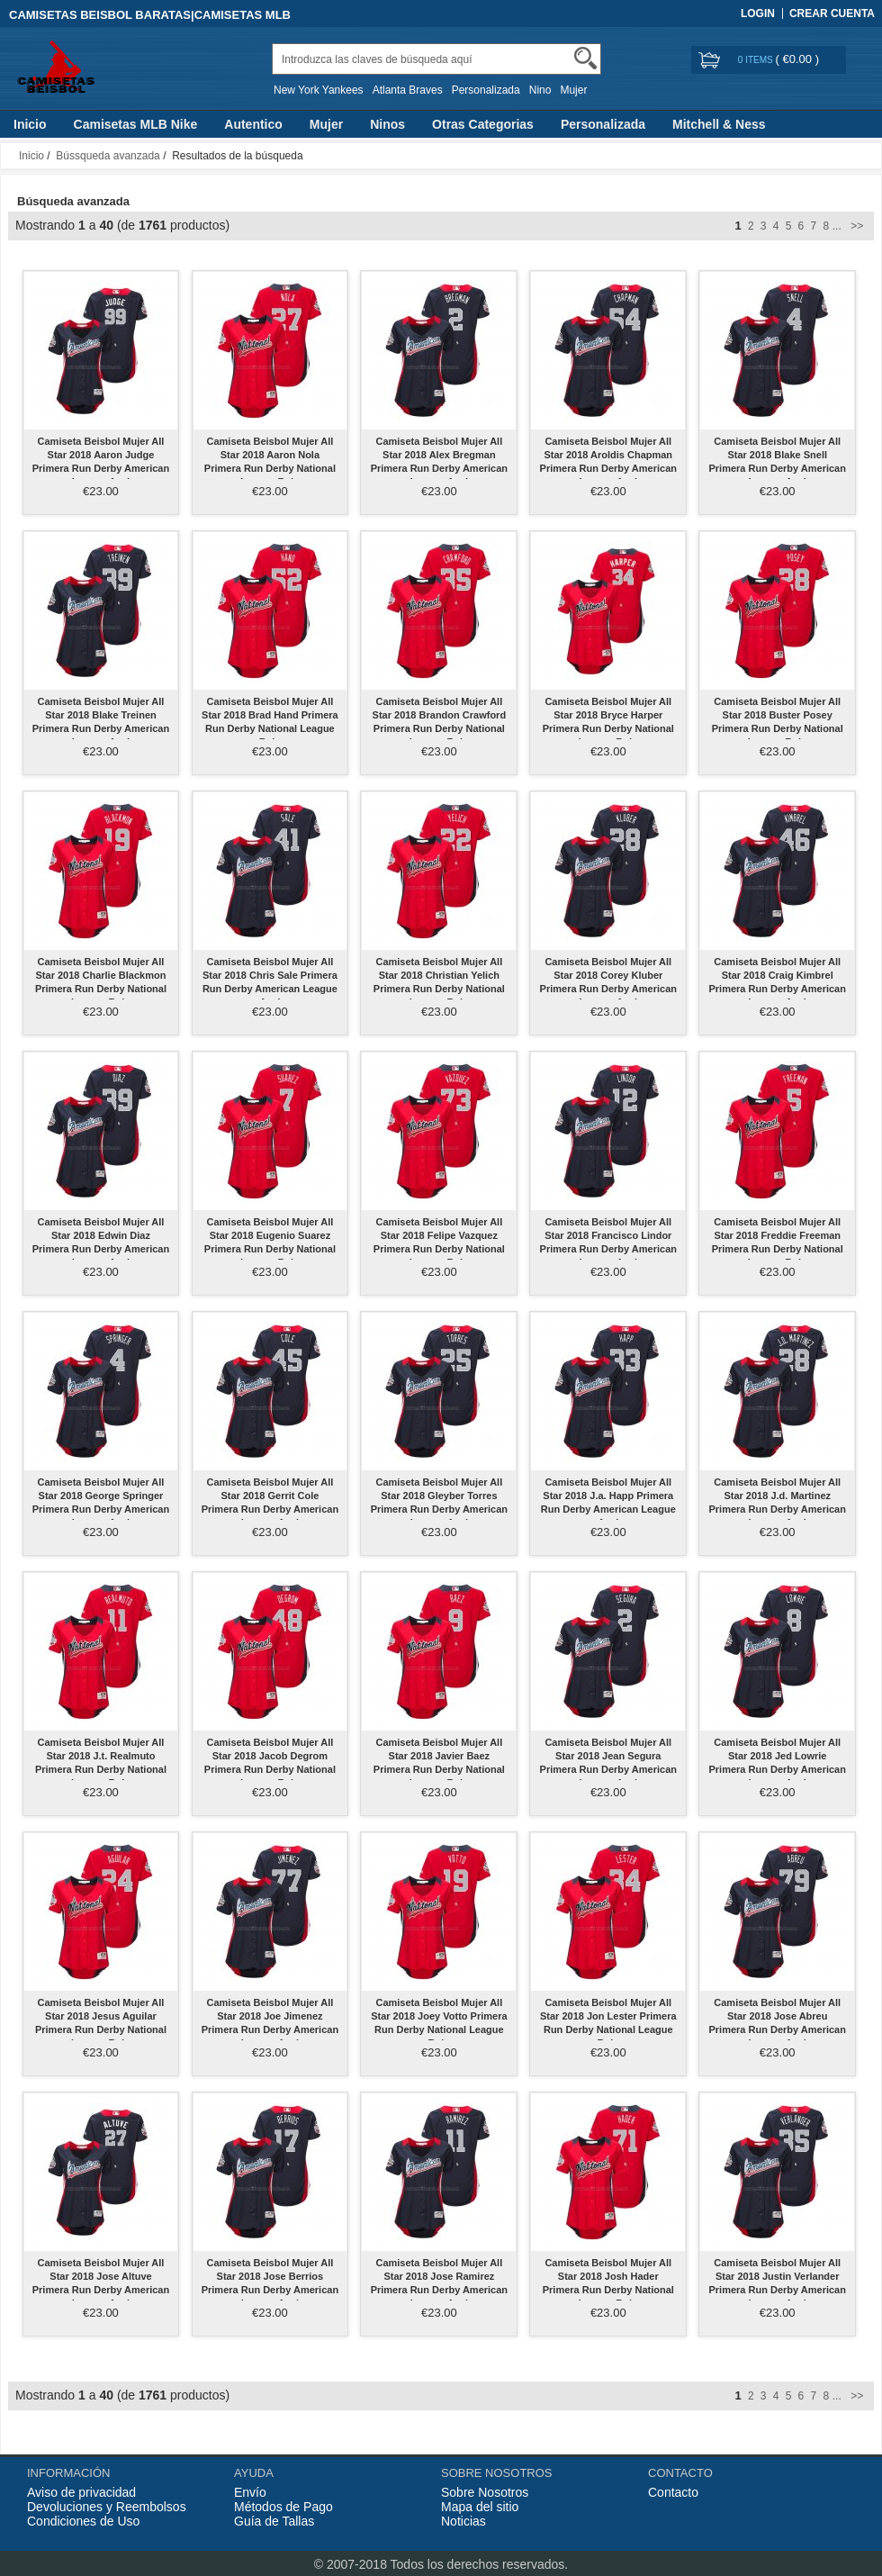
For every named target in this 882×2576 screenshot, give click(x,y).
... (837, 226)
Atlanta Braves (408, 90)
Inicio (30, 124)
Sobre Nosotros (484, 2492)
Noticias (463, 2521)
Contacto (673, 2492)
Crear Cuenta (832, 13)
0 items (757, 60)
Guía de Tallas (274, 2521)
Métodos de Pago (283, 2506)
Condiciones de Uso (83, 2521)
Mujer (573, 90)
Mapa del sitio (479, 2506)
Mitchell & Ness (718, 124)
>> (855, 226)
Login (758, 13)
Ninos (387, 124)
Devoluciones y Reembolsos (106, 2506)
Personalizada (486, 90)
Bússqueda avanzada (107, 155)
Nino (540, 90)
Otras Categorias (483, 124)
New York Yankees (319, 90)
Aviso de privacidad (81, 2492)
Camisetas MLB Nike (136, 124)
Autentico (253, 124)
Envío (250, 2492)
